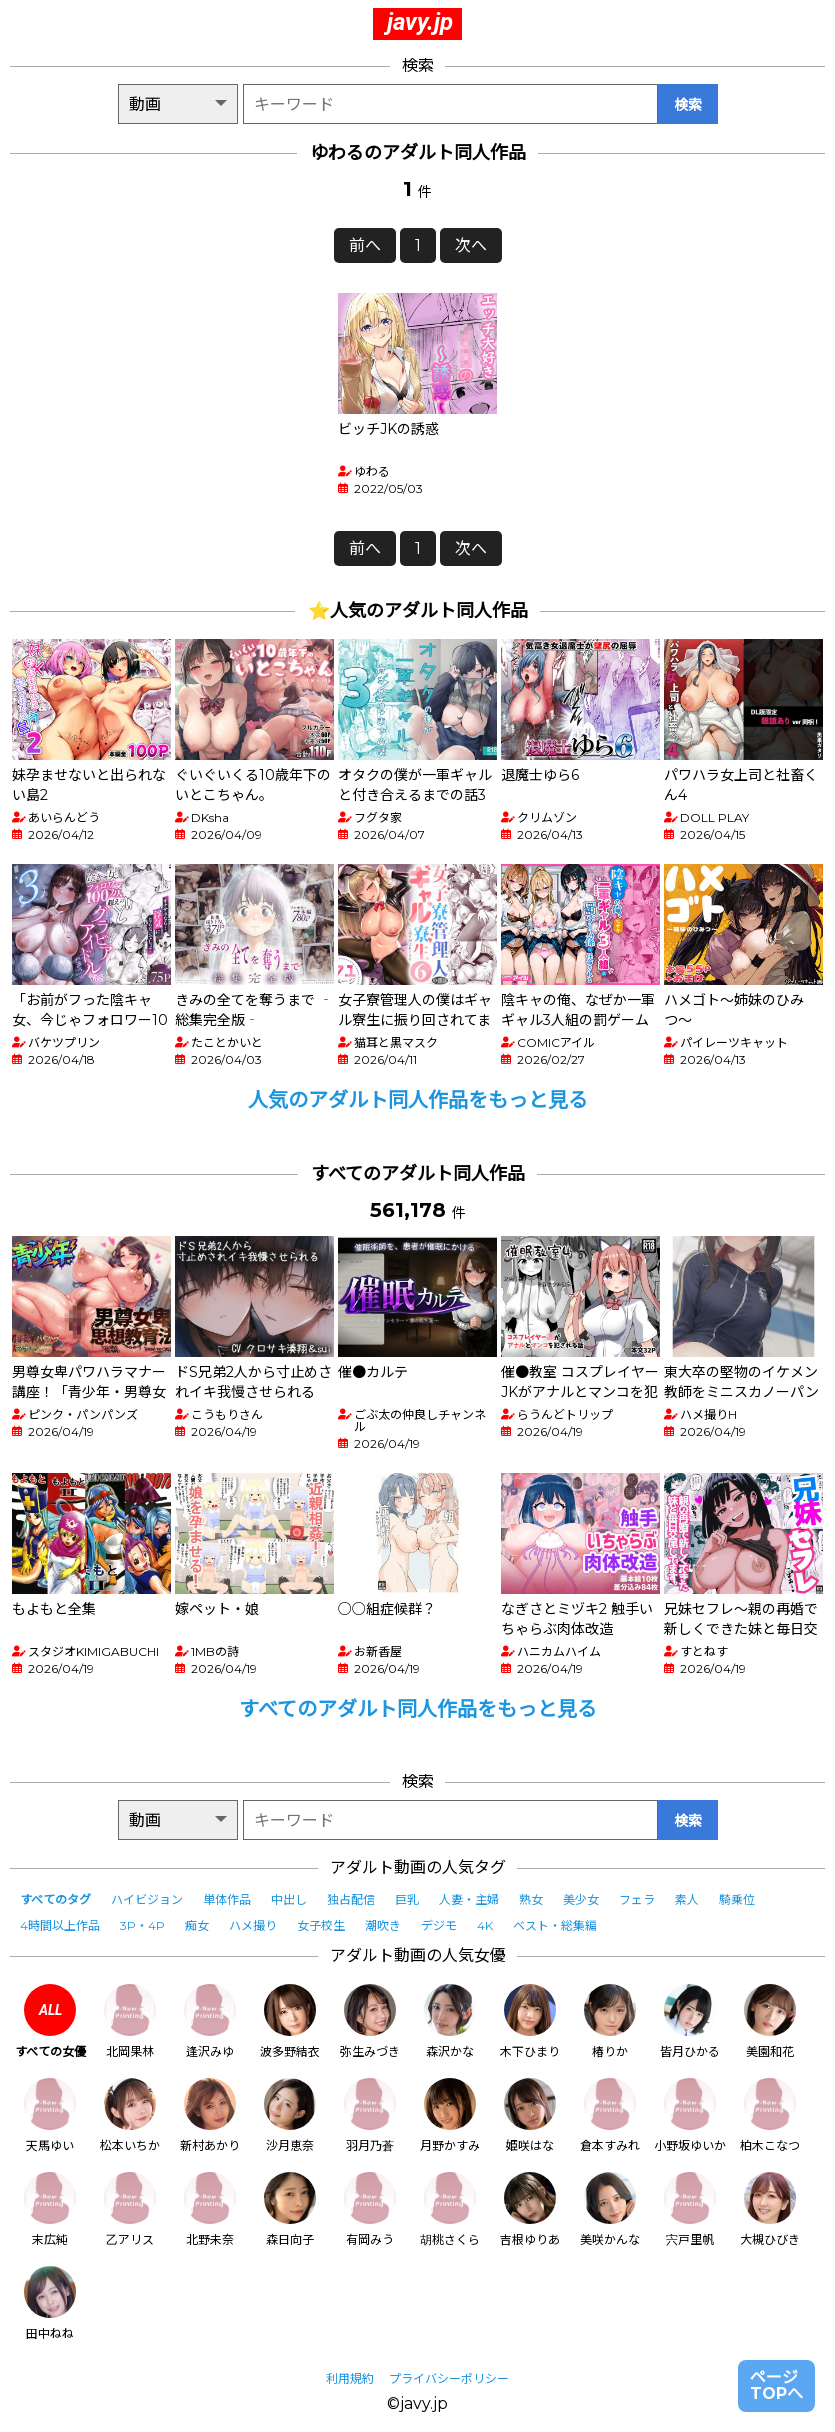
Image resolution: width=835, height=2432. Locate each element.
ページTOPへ (776, 2385)
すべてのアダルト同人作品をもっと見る (418, 1709)
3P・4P (142, 1925)
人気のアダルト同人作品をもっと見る (418, 1100)
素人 (687, 1899)
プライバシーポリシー (449, 2378)
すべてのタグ (55, 1899)
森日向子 (290, 2209)
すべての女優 (50, 2021)
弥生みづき (370, 2021)
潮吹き (383, 1925)
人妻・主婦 (469, 1899)
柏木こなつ (770, 2115)
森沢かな (450, 2021)
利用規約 (350, 2378)
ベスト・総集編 (555, 1925)
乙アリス (130, 2209)
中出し (289, 1899)
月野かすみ (450, 2115)
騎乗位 (737, 1899)
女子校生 (321, 1925)
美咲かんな (610, 2209)
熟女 (531, 1899)
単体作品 (227, 1899)
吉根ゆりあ (530, 2209)
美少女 (581, 1899)
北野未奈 (210, 2209)
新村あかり (210, 2115)
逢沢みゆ (210, 2021)
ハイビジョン (147, 1899)
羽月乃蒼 (370, 2115)
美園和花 (770, 2021)
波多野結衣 (290, 2021)
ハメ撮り (253, 1925)
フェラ (637, 1899)
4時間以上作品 (60, 1925)
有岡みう (370, 2209)
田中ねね (50, 2303)
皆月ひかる (690, 2021)
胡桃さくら (450, 2209)
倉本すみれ (610, 2115)
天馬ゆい (50, 2115)
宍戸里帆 (690, 2209)
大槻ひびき (770, 2209)
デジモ (439, 1925)
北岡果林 (130, 2021)
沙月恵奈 (290, 2115)
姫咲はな (530, 2115)
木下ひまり (530, 2021)
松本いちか (130, 2115)
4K (485, 1925)
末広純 (50, 2209)
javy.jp (420, 22)
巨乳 (407, 1899)
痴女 (197, 1925)
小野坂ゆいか (690, 2115)
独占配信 (351, 1899)
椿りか (610, 2021)
